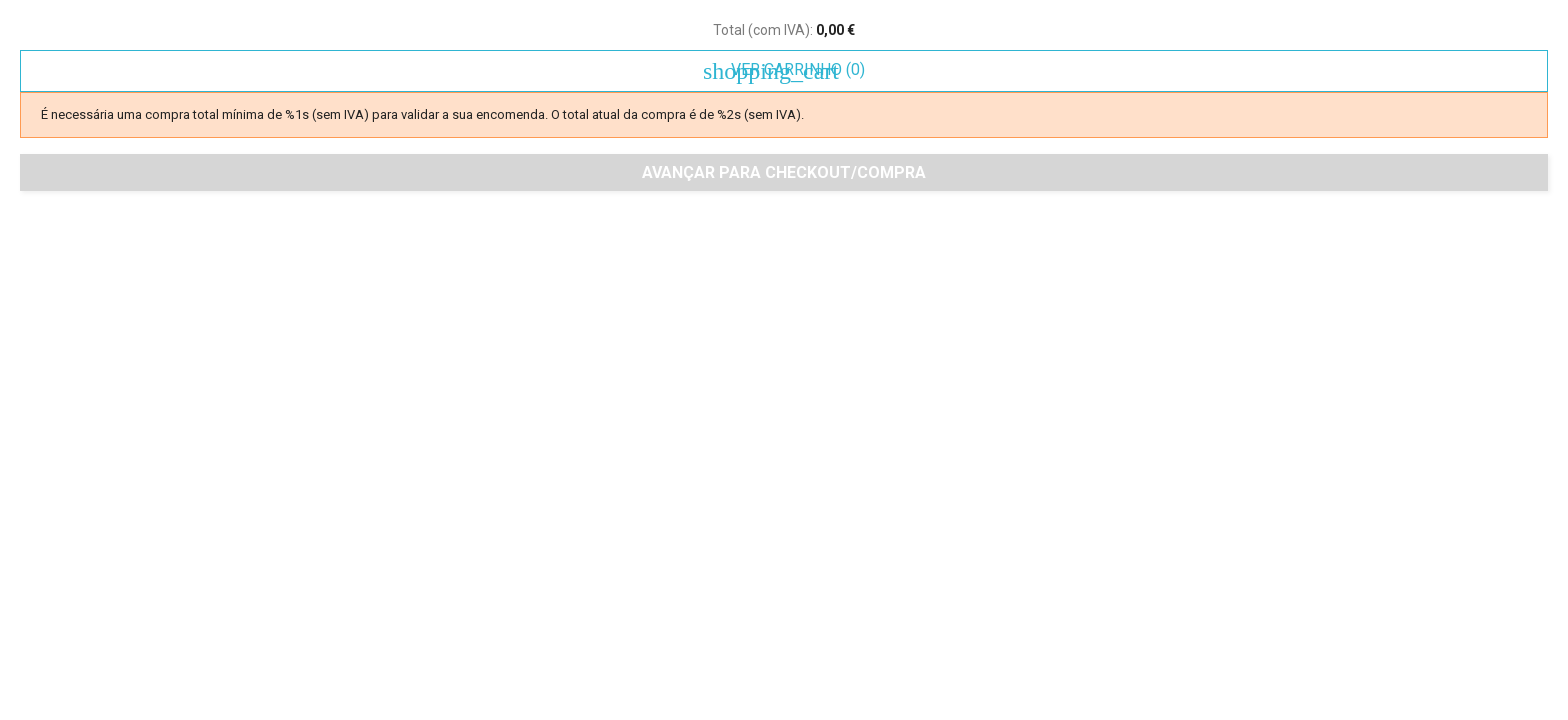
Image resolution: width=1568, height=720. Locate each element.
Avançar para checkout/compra (784, 172)
